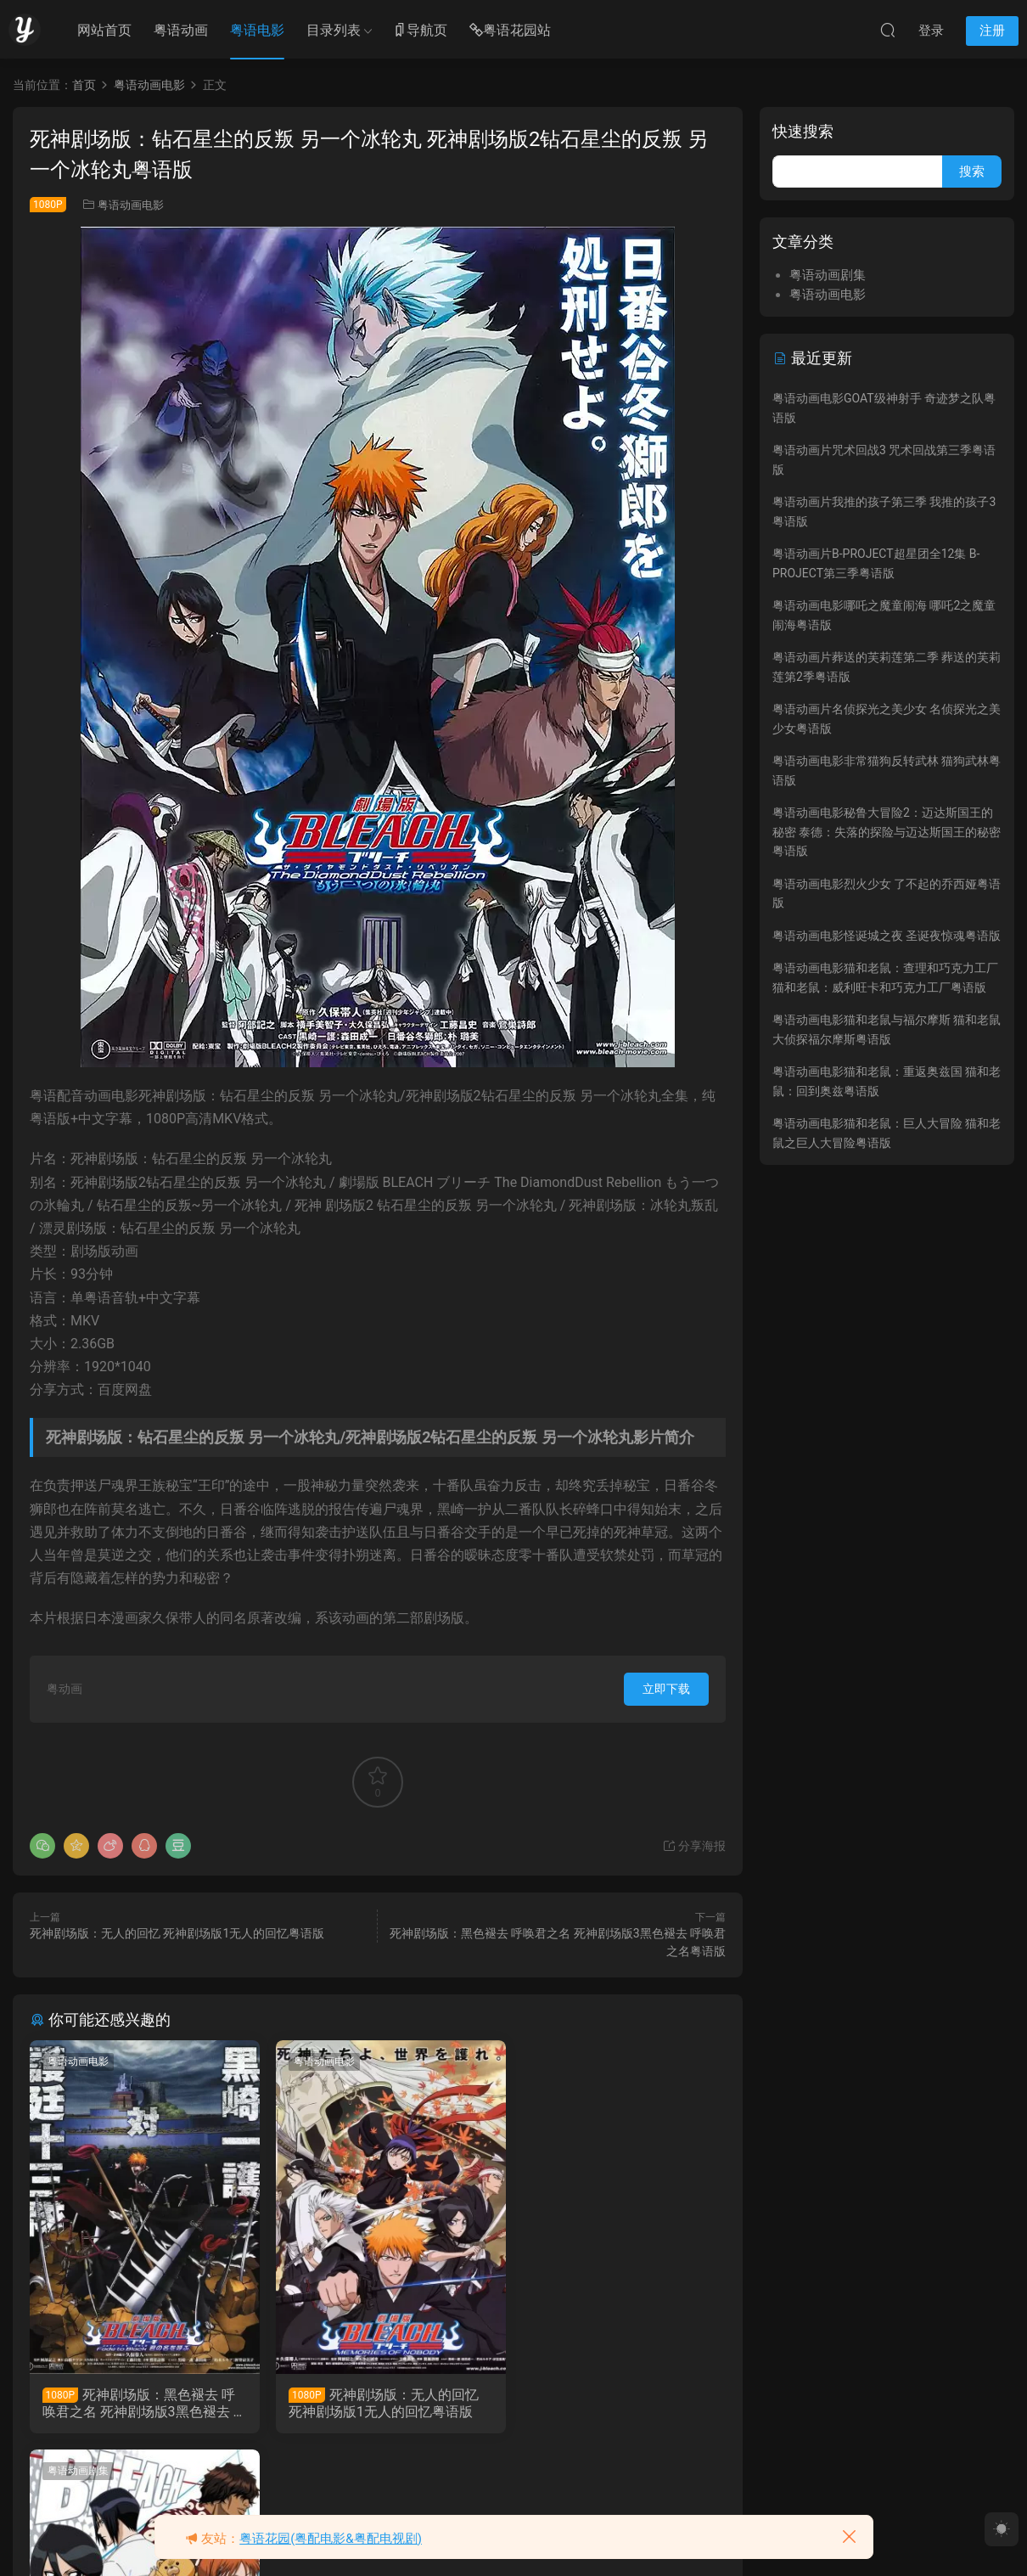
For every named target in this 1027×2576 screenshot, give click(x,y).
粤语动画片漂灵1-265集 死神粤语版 (609, 2403)
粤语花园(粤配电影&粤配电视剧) (330, 2538)
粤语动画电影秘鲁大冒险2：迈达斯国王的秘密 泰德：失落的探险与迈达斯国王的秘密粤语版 (886, 832)
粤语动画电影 (131, 205)
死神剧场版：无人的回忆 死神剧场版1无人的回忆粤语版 (177, 1933)
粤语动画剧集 (553, 2061)
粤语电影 (257, 30)
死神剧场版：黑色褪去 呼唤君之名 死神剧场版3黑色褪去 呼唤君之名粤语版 (139, 2404)
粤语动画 (181, 30)
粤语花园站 (510, 31)
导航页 (420, 31)
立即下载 (666, 1689)
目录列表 (333, 30)
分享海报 (694, 1846)
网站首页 (104, 30)
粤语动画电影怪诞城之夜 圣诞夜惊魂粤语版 (886, 935)
